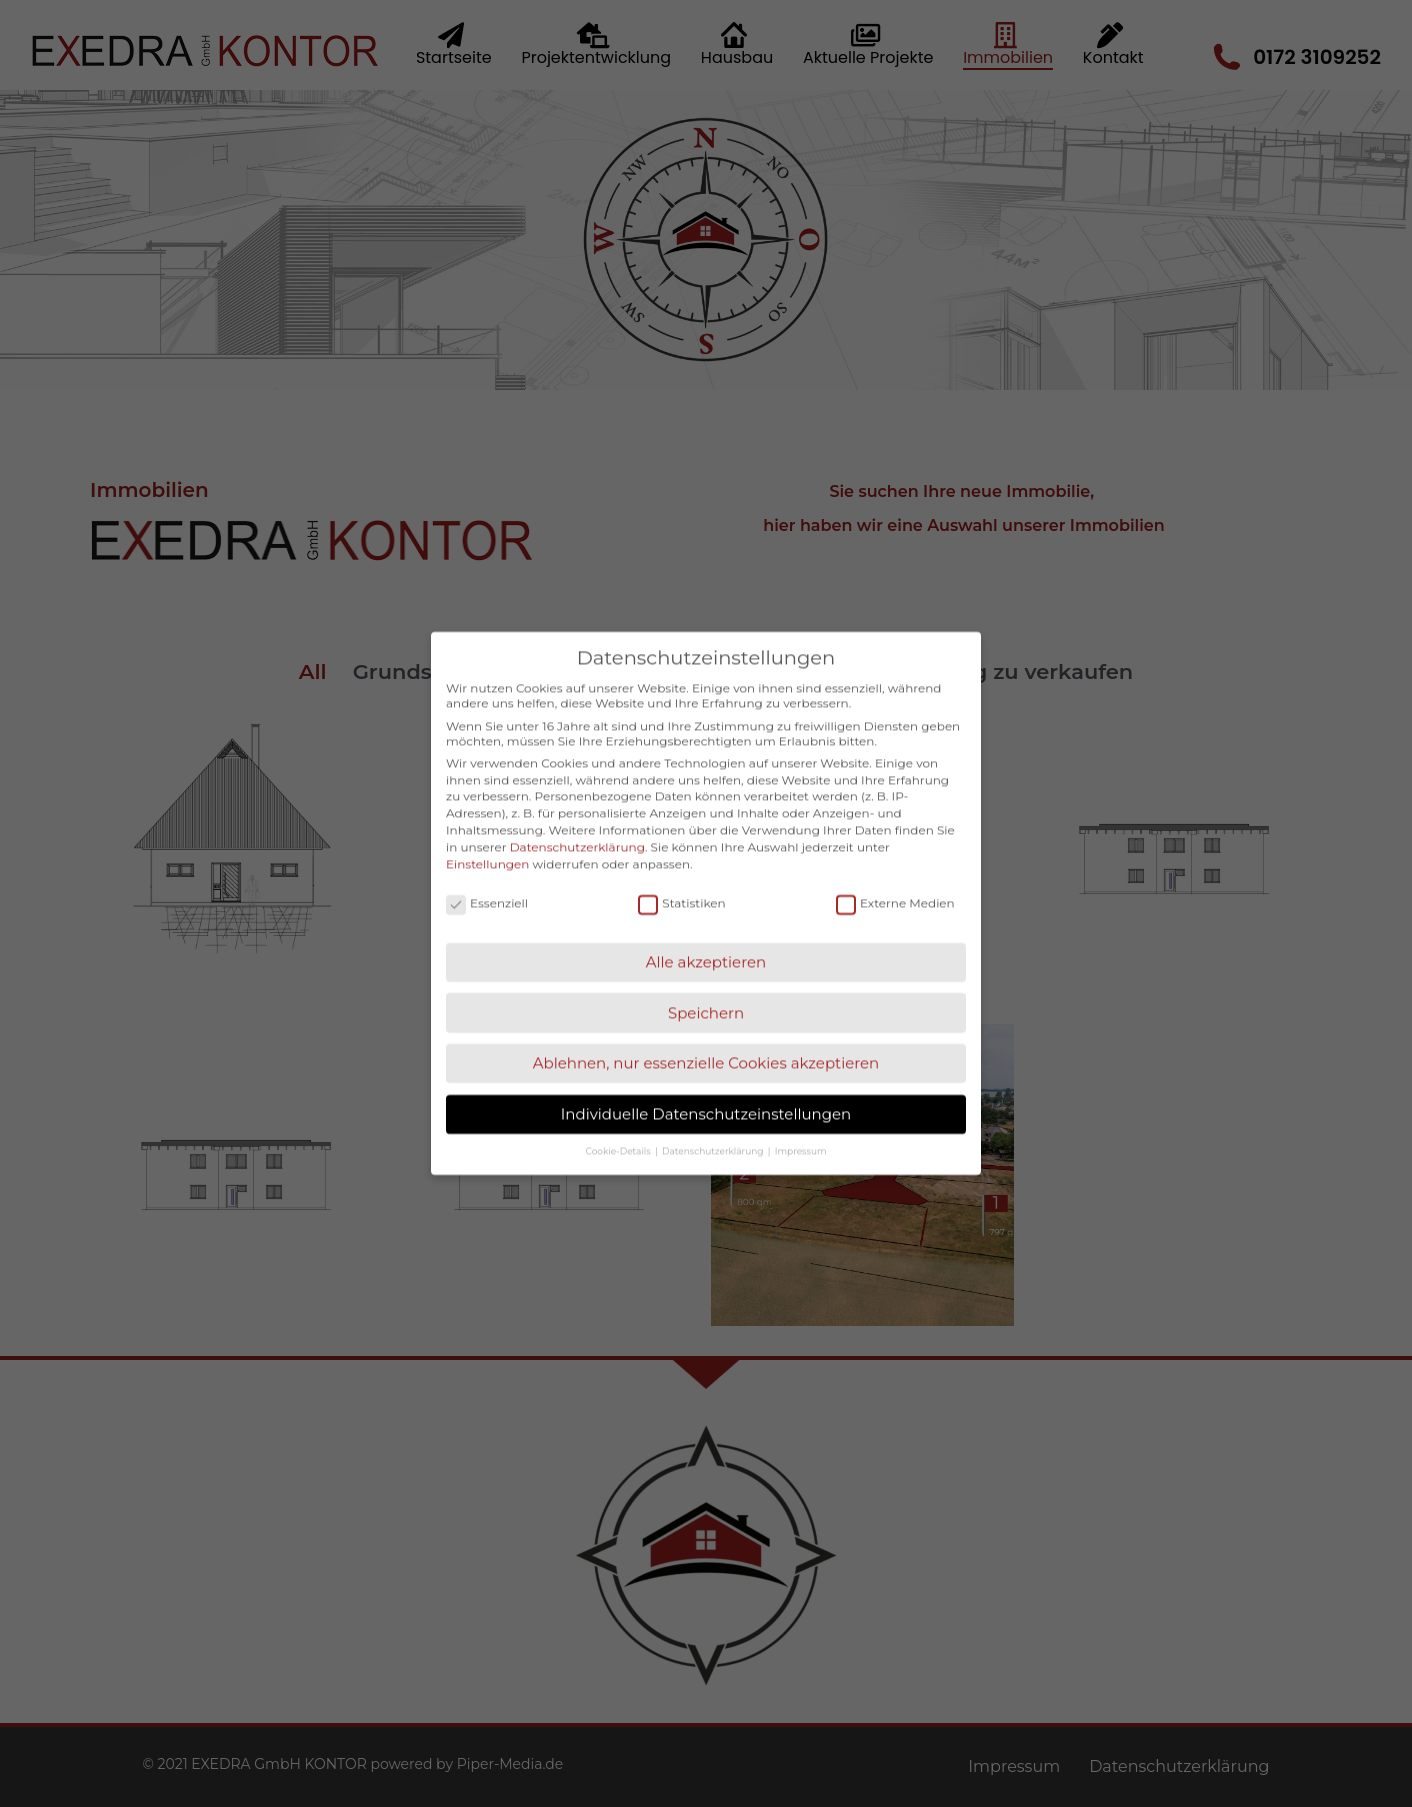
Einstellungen (487, 838)
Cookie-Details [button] (619, 1125)
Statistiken (681, 877)
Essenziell (487, 877)
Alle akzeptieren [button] (706, 936)
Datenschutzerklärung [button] (714, 1125)
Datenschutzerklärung (577, 821)
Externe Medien (895, 877)
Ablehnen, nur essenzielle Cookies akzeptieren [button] (706, 1038)
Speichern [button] (706, 987)
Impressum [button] (801, 1125)
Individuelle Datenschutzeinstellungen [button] (706, 1088)
